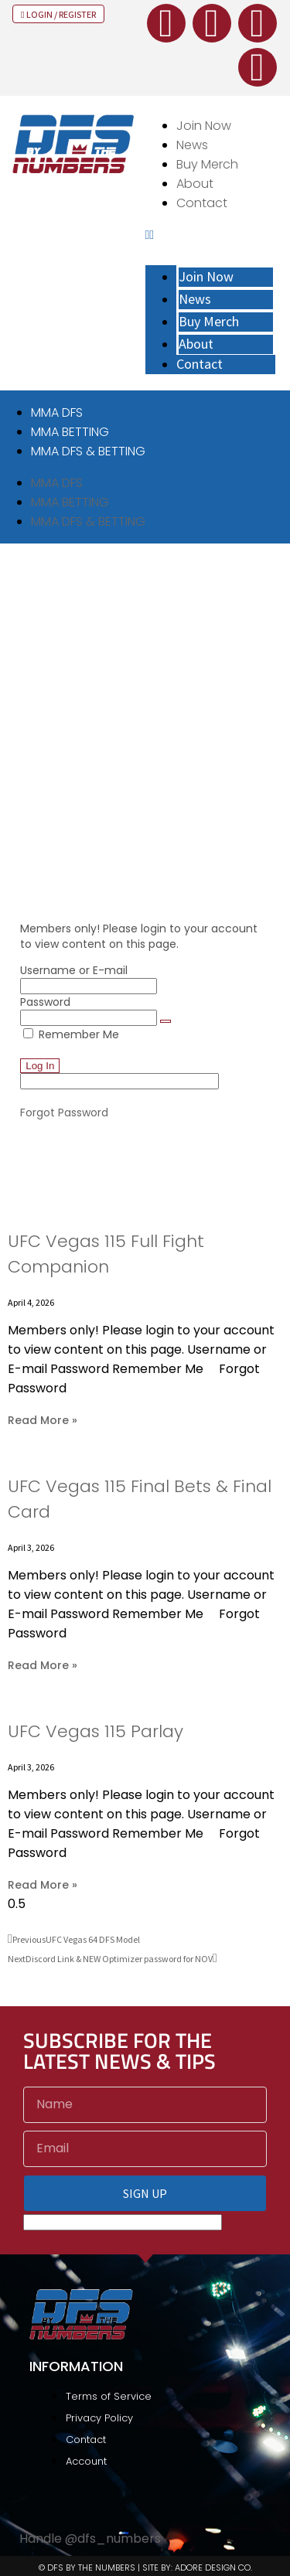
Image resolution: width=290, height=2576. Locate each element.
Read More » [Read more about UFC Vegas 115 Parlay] (42, 1885)
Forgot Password (64, 1112)
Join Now (203, 126)
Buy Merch (207, 164)
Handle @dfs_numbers (90, 2538)
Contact (201, 203)
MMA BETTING (70, 432)
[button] (210, 234)
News (192, 145)
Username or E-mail (74, 970)
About (194, 184)
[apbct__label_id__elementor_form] (119, 1081)
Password (45, 1002)
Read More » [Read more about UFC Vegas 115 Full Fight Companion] (42, 1420)
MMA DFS (57, 412)
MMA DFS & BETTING (88, 451)
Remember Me (71, 1034)
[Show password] (165, 1021)
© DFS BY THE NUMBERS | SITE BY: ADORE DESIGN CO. (145, 2567)
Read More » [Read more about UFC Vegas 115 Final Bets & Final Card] (42, 1665)
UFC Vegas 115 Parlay (95, 1731)
